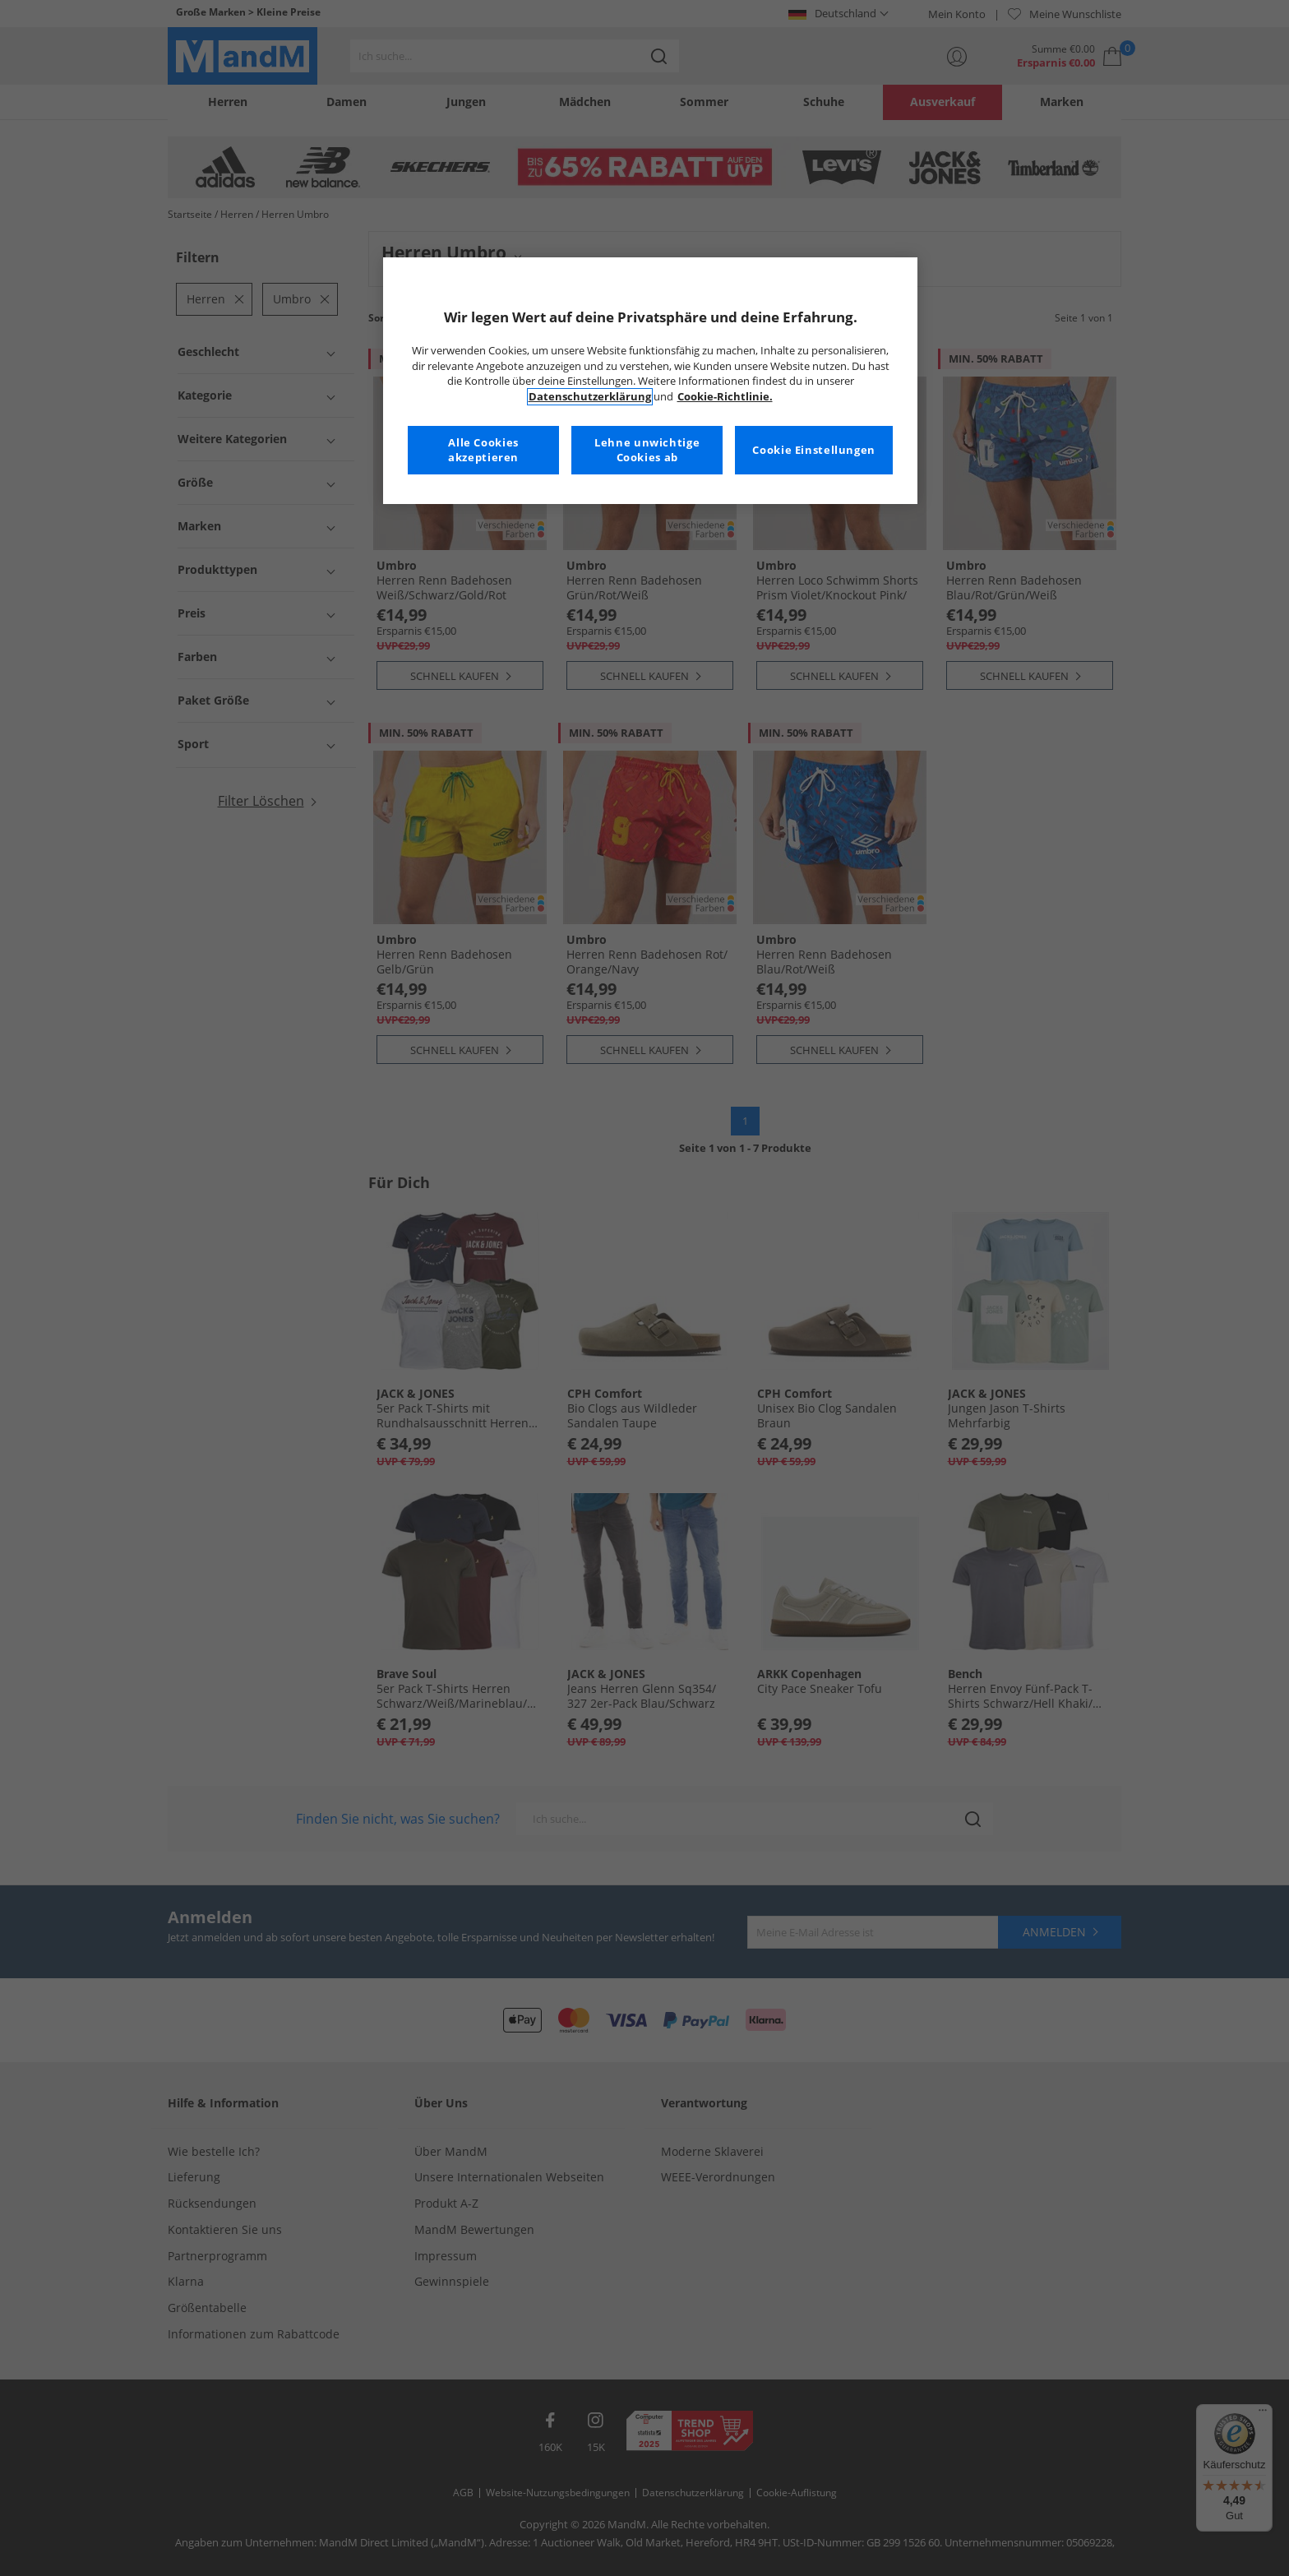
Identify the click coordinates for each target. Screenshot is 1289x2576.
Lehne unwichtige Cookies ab (647, 450)
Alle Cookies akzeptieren (483, 450)
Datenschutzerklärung (590, 397)
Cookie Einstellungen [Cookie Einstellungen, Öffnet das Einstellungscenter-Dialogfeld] (814, 450)
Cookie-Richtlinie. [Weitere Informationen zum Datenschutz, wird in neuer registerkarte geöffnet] (725, 397)
